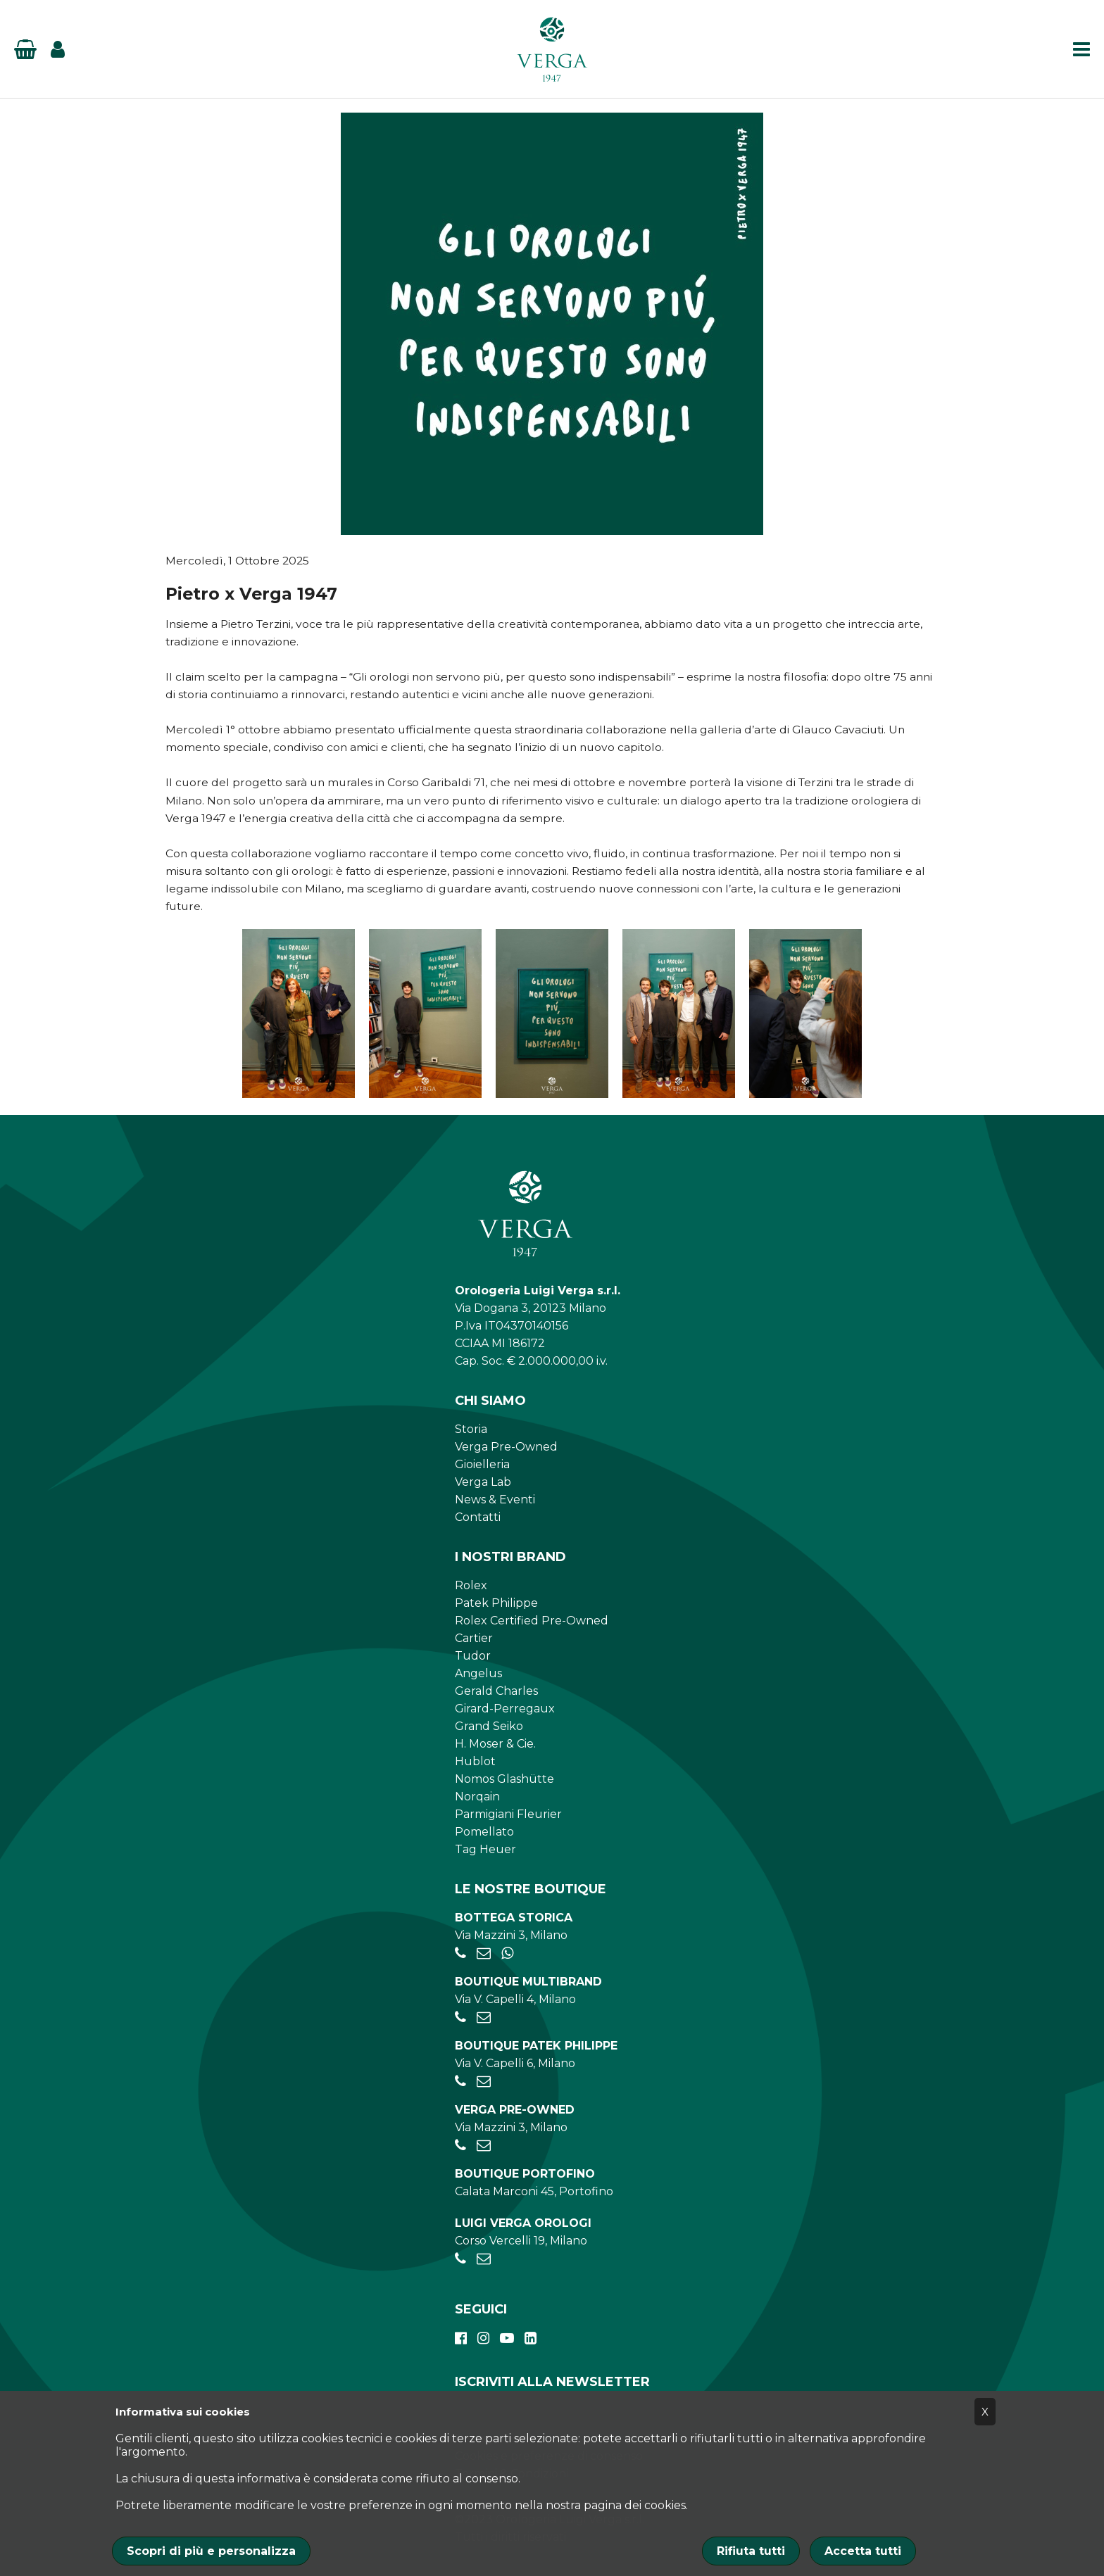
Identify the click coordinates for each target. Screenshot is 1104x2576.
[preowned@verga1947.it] (484, 2145)
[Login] (58, 49)
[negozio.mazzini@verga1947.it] (484, 1953)
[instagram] (483, 2338)
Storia (471, 1429)
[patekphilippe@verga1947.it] (484, 2081)
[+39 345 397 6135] (507, 1953)
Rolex (471, 1585)
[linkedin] (531, 2338)
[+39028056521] (460, 1953)
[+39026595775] (460, 2081)
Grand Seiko (489, 1726)
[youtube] (507, 2338)
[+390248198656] (460, 2259)
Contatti (478, 1517)
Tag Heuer (485, 1849)
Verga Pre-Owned (506, 1446)
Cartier (474, 1638)
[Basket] (25, 49)
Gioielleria (482, 1464)
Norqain (477, 1796)
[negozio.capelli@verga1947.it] (484, 2017)
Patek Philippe (496, 1603)
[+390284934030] (460, 2017)
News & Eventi (495, 1499)
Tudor (473, 1655)
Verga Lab (483, 1482)
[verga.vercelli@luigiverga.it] (484, 2259)
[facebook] (461, 2338)
